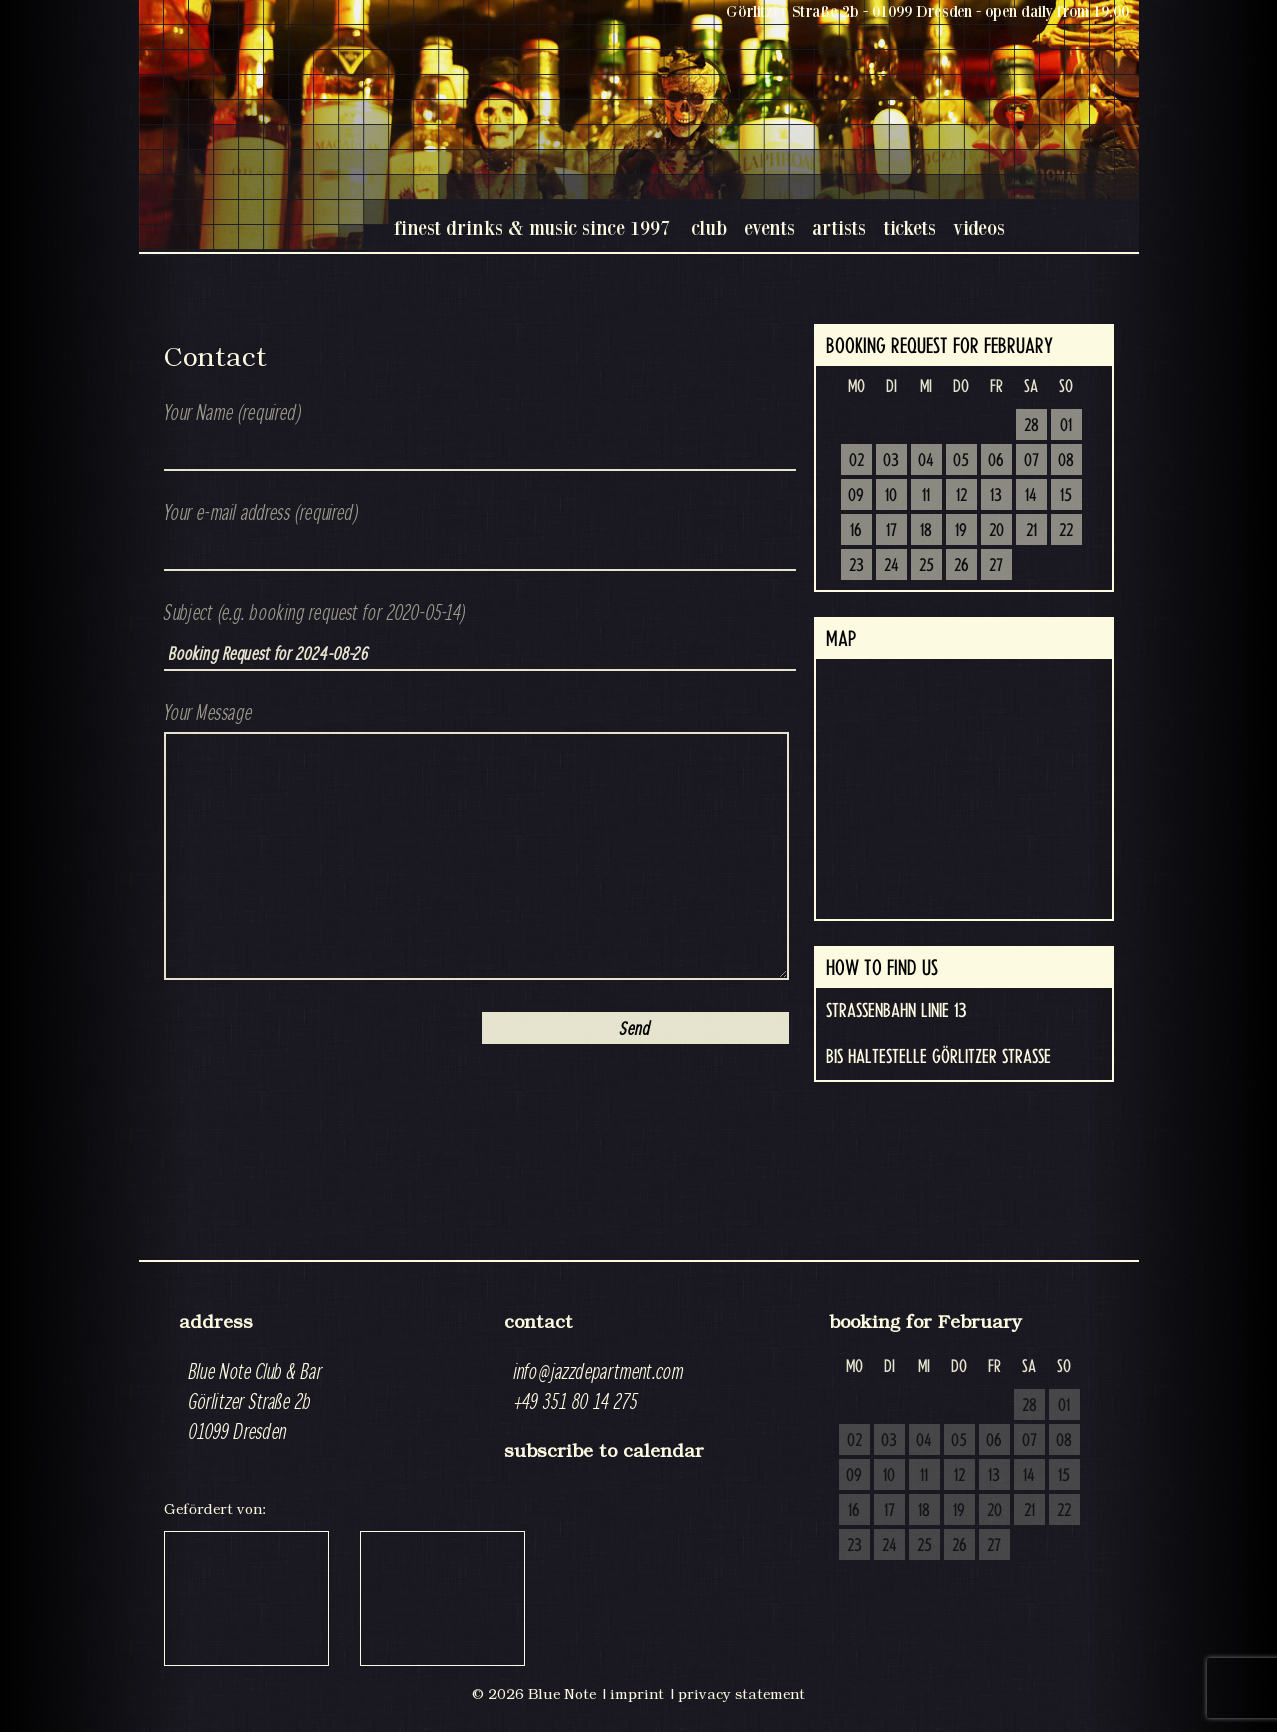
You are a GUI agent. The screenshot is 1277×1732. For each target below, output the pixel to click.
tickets (909, 227)
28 (1031, 426)
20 (996, 531)
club (709, 227)
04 (926, 461)
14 (1031, 496)
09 (856, 496)
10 (891, 496)
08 (1066, 461)
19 (961, 531)
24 (891, 566)
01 (1066, 426)
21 (1031, 531)
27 (996, 566)
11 (926, 496)
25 (926, 566)
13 (996, 496)
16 (856, 531)
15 (1066, 496)
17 (891, 531)
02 (856, 461)
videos (979, 227)
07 (1031, 461)
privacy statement (741, 1694)
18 (926, 531)
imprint (637, 1694)
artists (839, 227)
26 (961, 566)
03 (891, 461)
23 (856, 566)
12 (961, 496)
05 (961, 461)
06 (996, 461)
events (769, 227)
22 (1066, 531)
